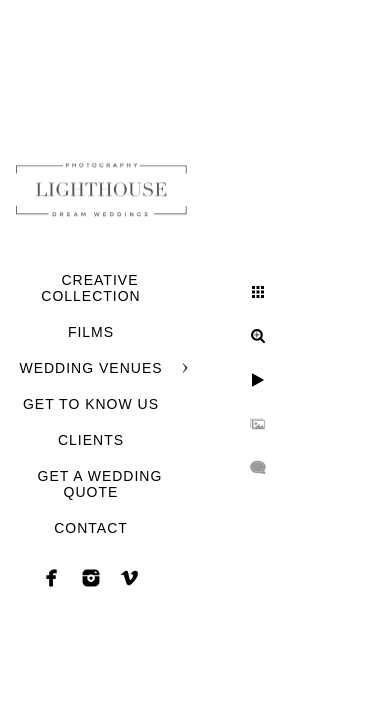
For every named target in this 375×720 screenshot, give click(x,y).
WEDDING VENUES (90, 368)
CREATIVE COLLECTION (90, 288)
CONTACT (91, 528)
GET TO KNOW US (91, 404)
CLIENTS (91, 440)
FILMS (91, 332)
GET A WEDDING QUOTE (100, 484)
